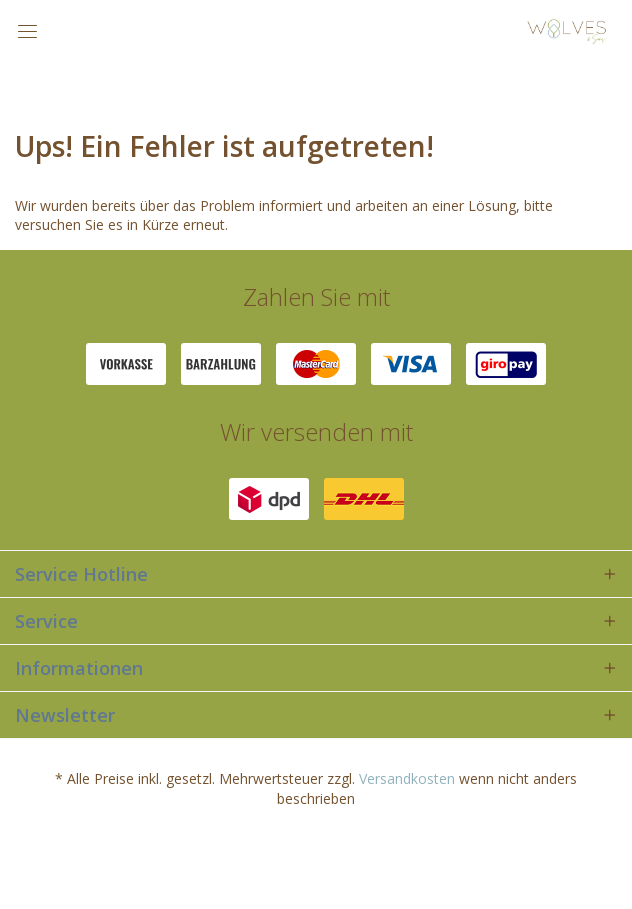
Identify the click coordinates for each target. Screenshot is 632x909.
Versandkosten (407, 778)
